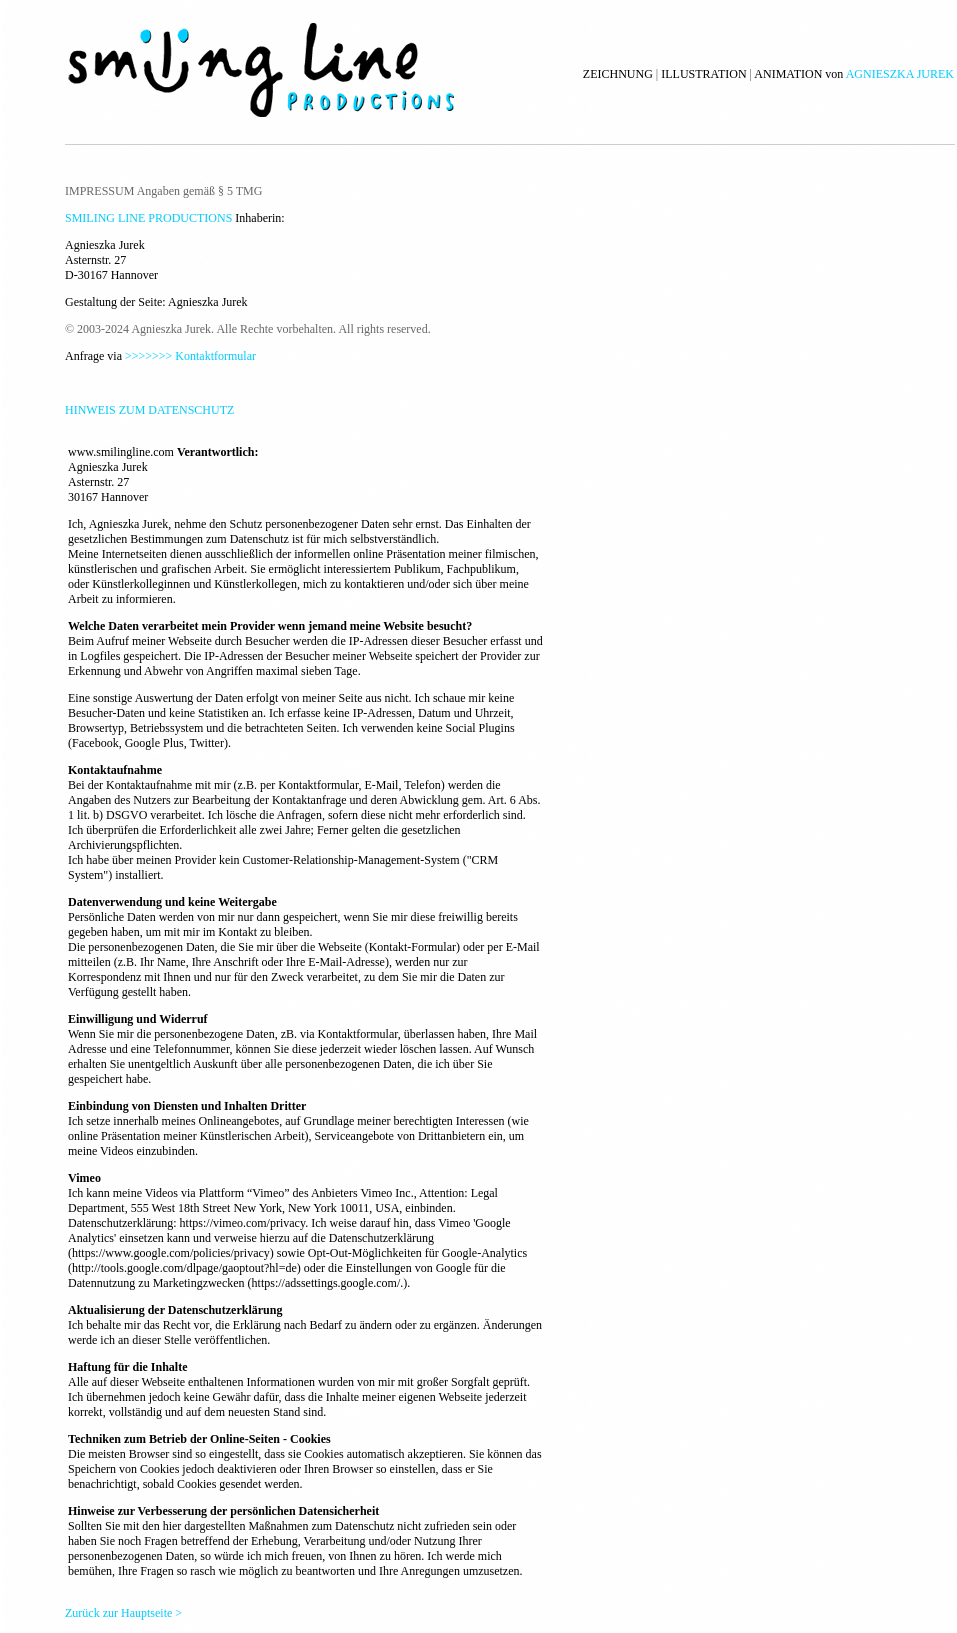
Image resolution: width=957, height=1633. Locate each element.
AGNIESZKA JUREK (900, 74)
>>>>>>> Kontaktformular (190, 356)
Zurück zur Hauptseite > (123, 1613)
